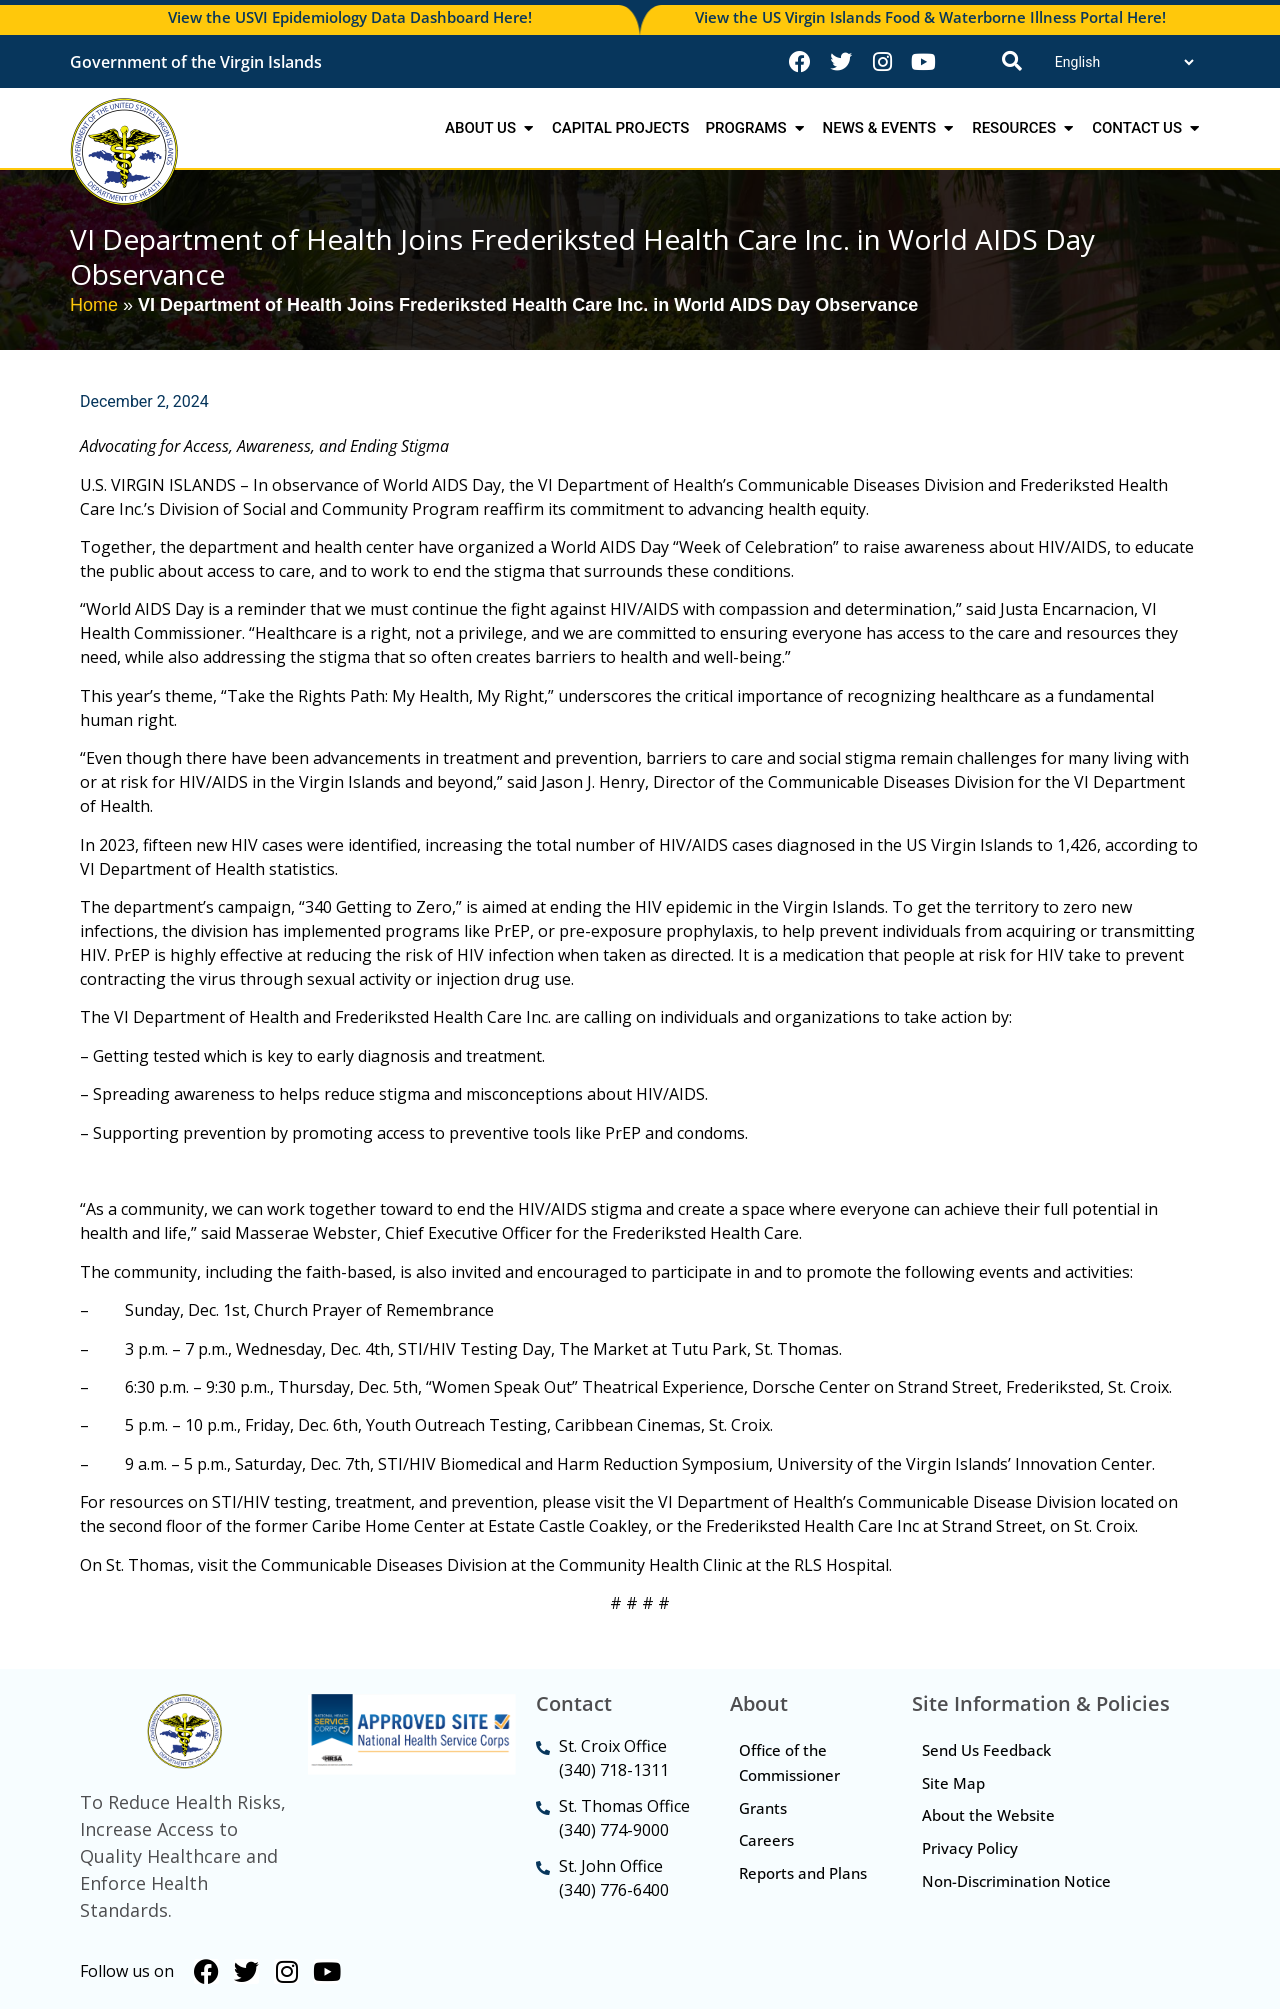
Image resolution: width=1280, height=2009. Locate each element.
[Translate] (1124, 62)
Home (94, 305)
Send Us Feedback (986, 1750)
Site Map (953, 1783)
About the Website (988, 1816)
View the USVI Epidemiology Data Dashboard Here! (350, 17)
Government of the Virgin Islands (196, 62)
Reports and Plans (783, 1886)
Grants (764, 1808)
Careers (767, 1841)
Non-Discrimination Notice (1016, 1882)
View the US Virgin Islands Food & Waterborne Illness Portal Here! (930, 17)
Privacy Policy (970, 1849)
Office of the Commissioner (790, 1762)
